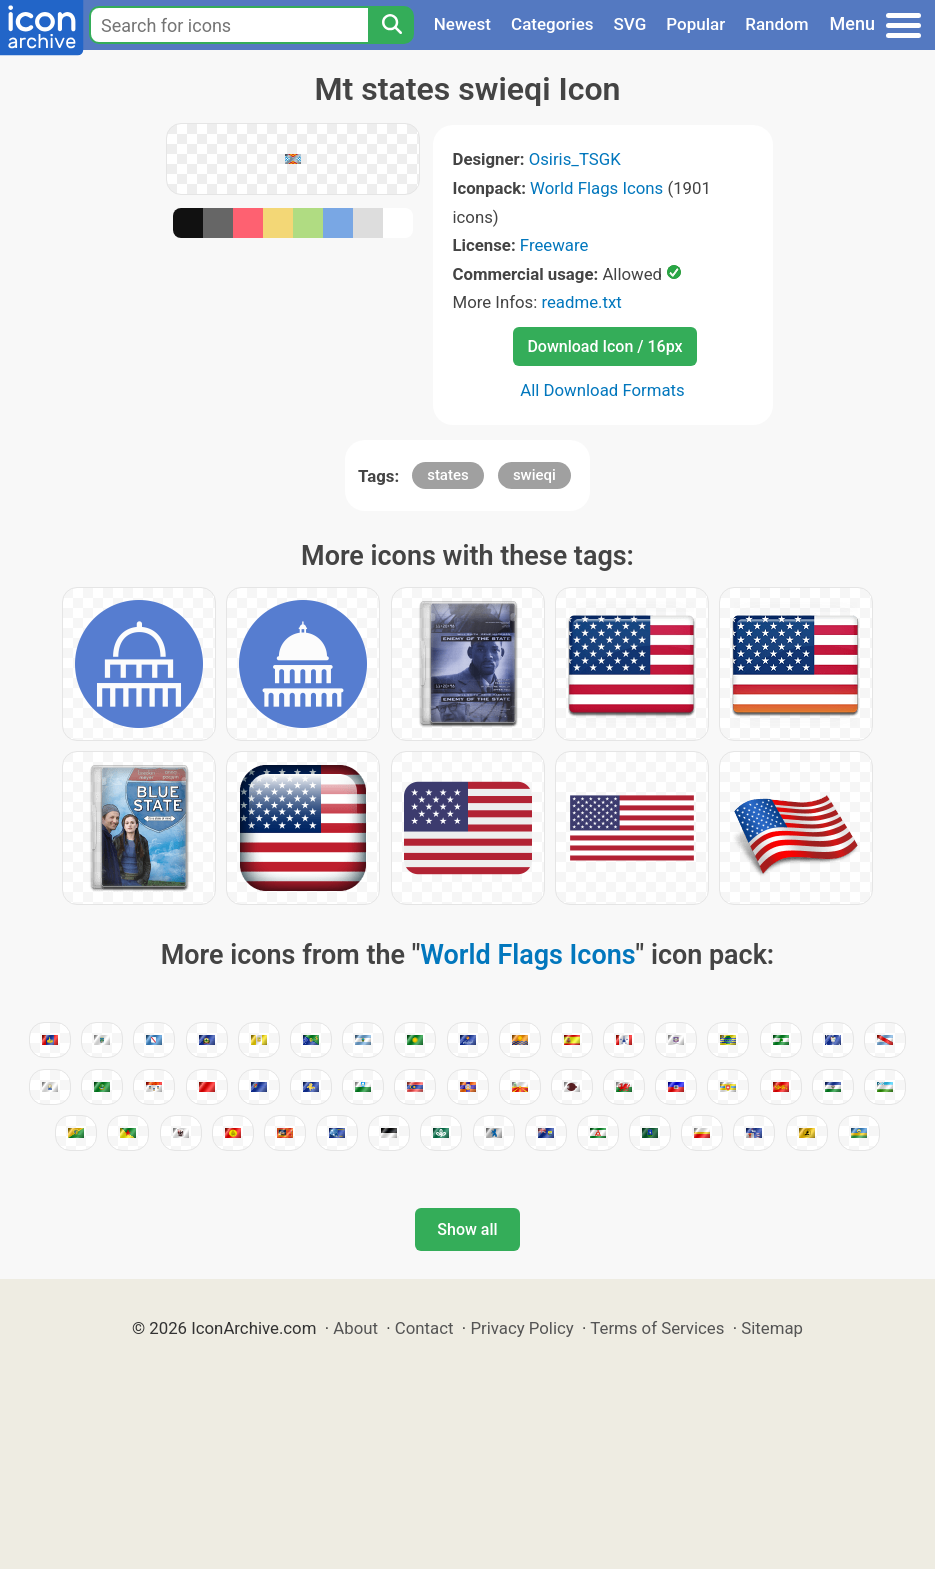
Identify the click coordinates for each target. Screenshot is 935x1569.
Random (776, 24)
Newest (462, 24)
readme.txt (581, 302)
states (448, 475)
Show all (467, 1229)
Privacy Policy (521, 1328)
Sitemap (772, 1328)
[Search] (391, 25)
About (355, 1328)
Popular (695, 24)
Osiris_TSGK (575, 159)
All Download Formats (602, 390)
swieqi (534, 475)
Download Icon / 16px (604, 346)
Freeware (554, 245)
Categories (552, 24)
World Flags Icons (596, 188)
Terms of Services (657, 1328)
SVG (630, 24)
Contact (424, 1328)
